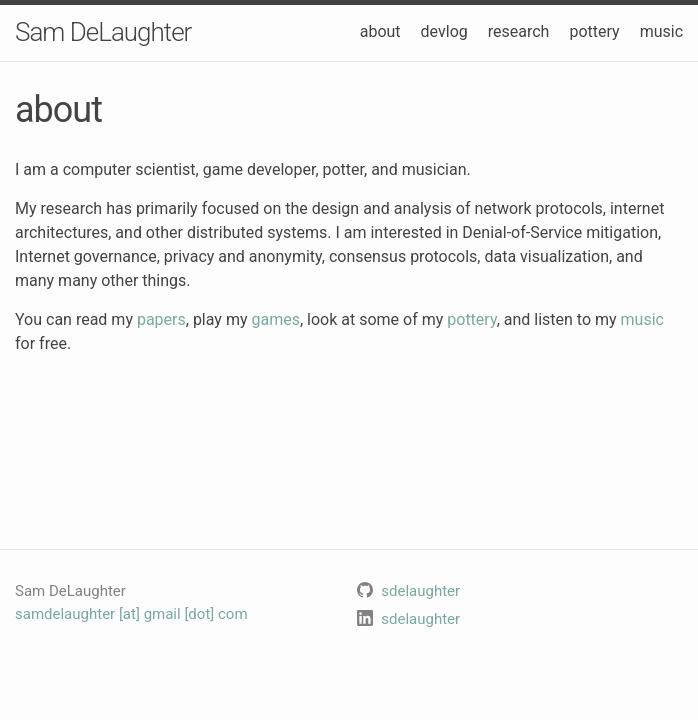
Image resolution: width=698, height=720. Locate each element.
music (661, 31)
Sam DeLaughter (103, 32)
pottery (594, 31)
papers (161, 319)
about (380, 31)
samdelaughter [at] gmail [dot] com (131, 614)
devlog (444, 31)
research (519, 31)
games (275, 319)
